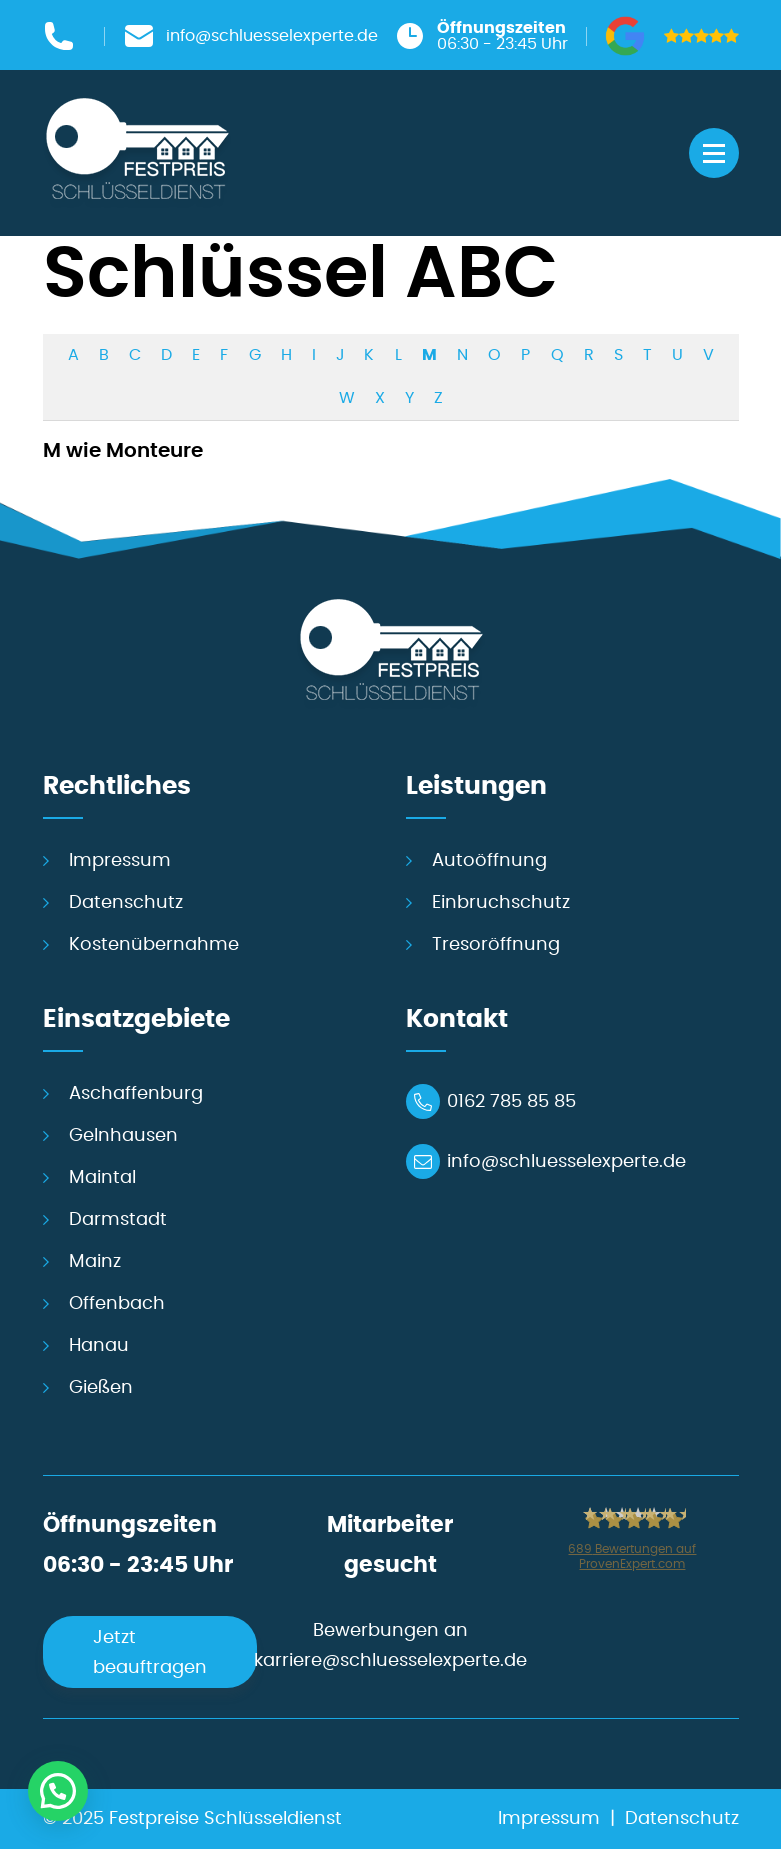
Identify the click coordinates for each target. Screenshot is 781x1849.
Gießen (101, 1388)
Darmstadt (118, 1220)
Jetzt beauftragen (150, 1653)
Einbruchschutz (501, 903)
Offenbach (117, 1304)
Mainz (95, 1262)
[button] (58, 1791)
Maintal (102, 1178)
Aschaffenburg (136, 1094)
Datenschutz (126, 903)
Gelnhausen (123, 1136)
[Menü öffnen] (714, 153)
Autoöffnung (489, 861)
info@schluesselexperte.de (566, 1162)
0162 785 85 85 (511, 1102)
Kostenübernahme (154, 945)
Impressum (120, 861)
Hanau (99, 1346)
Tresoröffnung (496, 945)
